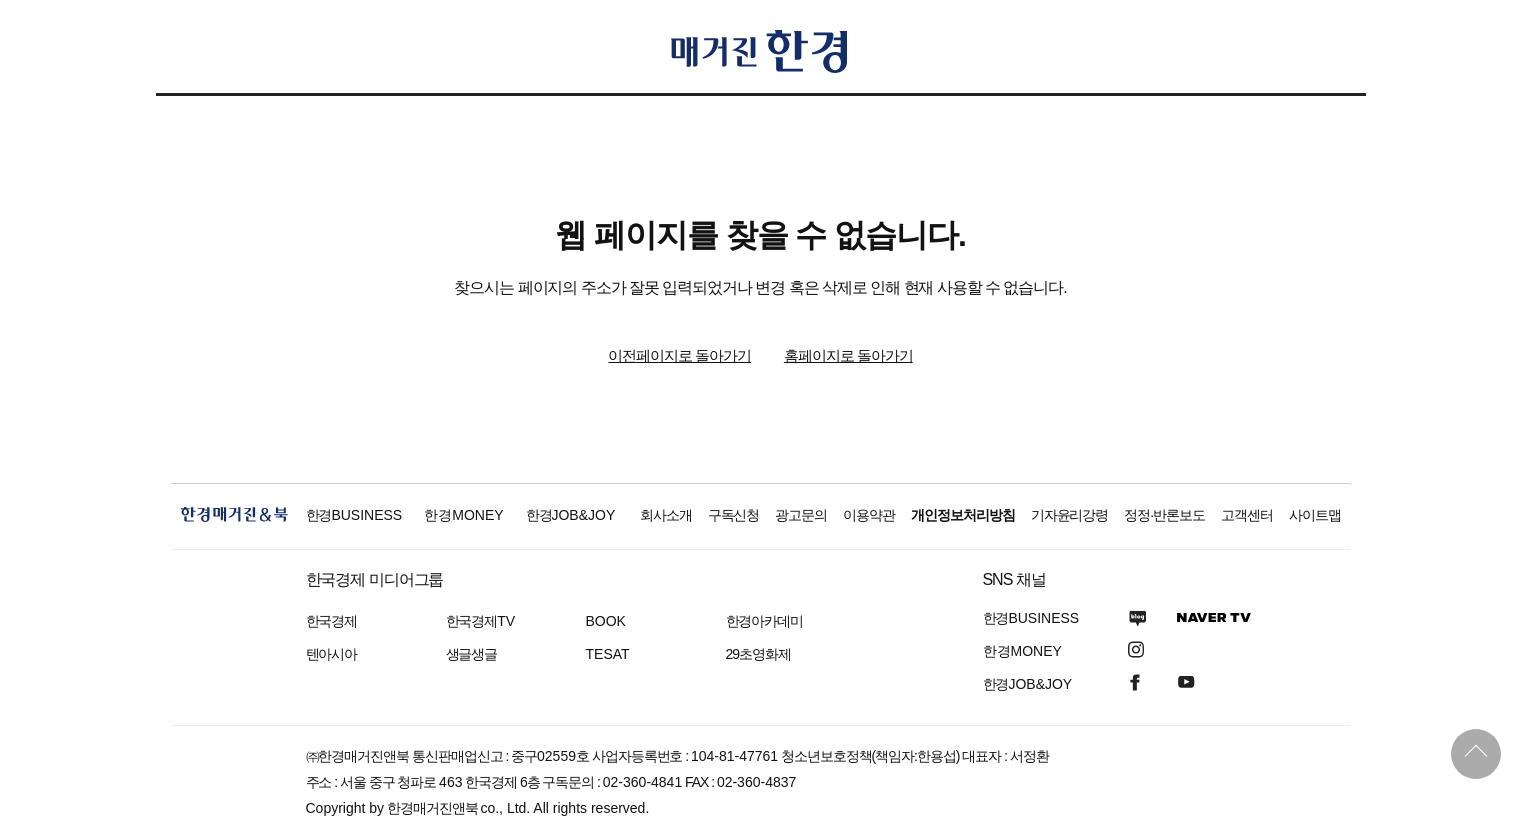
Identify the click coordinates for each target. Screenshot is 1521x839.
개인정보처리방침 (963, 515)
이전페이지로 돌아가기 (679, 355)
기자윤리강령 (1070, 515)
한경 (354, 515)
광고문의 (801, 515)
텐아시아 (332, 654)
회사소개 (666, 515)
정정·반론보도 (1164, 515)
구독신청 (734, 515)
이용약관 (869, 515)
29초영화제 (758, 654)
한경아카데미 (765, 621)
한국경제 (332, 621)
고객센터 (1247, 515)
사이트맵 (1315, 515)
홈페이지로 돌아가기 (848, 355)
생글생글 (472, 654)
